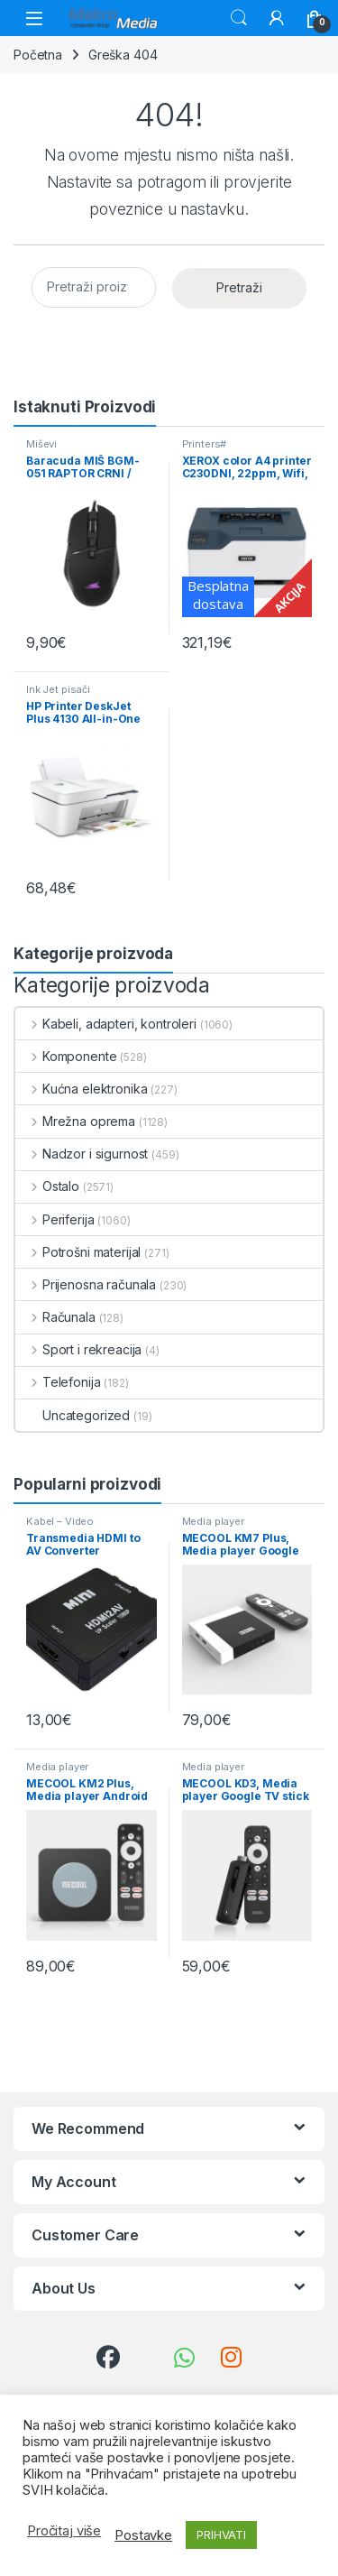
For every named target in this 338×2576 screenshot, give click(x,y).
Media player (213, 1521)
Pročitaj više (64, 2531)
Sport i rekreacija (78, 1349)
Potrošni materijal (78, 1252)
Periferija (54, 1219)
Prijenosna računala (85, 1284)
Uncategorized (72, 1415)
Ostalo (47, 1186)
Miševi (41, 444)
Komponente (65, 1056)
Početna (38, 54)
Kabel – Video (60, 1521)
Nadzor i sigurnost (81, 1153)
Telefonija (57, 1382)
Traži (239, 18)
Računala (55, 1317)
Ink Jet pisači (58, 689)
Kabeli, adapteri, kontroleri (105, 1023)
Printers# (204, 444)
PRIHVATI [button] (221, 2534)
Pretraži (239, 287)
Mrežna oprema (75, 1121)
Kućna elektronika (81, 1088)
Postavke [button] (143, 2535)
